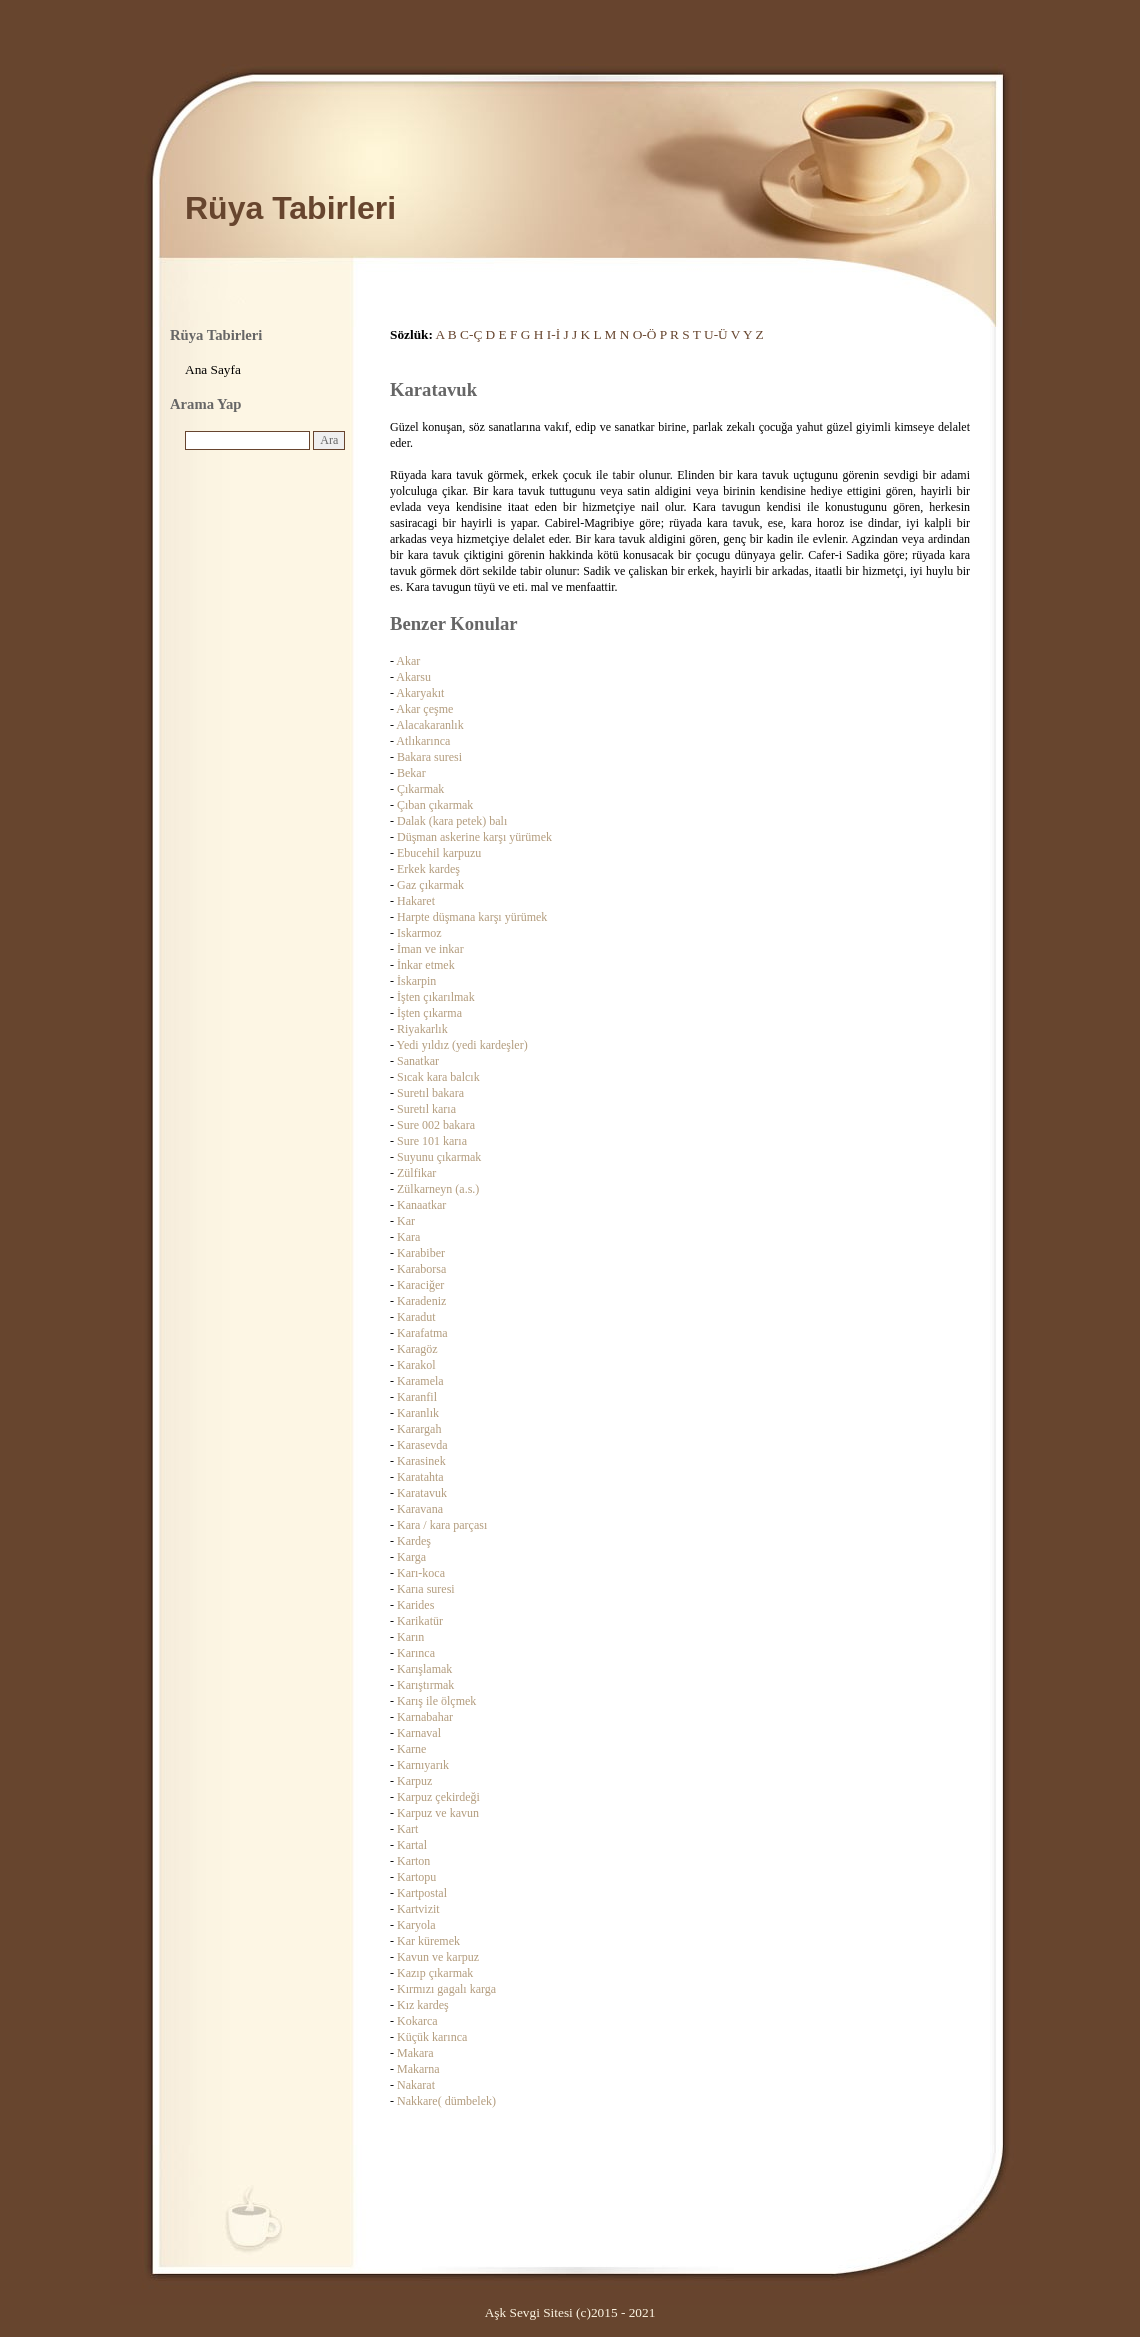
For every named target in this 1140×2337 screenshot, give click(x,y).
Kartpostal (422, 1893)
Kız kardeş (423, 2005)
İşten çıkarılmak (436, 997)
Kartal (412, 1845)
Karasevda (422, 1445)
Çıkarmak (420, 789)
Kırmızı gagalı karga (446, 1989)
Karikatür (420, 1621)
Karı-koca (421, 1573)
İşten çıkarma (429, 1013)
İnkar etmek (426, 965)
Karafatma (422, 1333)
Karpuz (414, 1781)
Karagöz (417, 1349)
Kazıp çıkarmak (435, 1973)
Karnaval (419, 1733)
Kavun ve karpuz (438, 1957)
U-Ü (716, 334)
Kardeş (414, 1541)
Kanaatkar (421, 1205)
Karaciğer (420, 1285)
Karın (410, 1637)
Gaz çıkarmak (430, 885)
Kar (406, 1221)
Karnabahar (425, 1717)
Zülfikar (416, 1173)
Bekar (411, 773)
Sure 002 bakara (436, 1125)
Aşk (495, 2312)
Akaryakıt (420, 693)
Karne (411, 1749)
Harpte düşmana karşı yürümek (472, 917)
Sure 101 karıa (432, 1141)
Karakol (416, 1365)
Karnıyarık (423, 1765)
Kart (407, 1829)
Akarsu (413, 677)
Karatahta (420, 1477)
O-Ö (645, 334)
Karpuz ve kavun (438, 1813)
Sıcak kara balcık (438, 1077)
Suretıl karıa (426, 1109)
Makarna (418, 2069)
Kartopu (416, 1877)
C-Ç (471, 334)
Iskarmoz (419, 933)
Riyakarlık (422, 1029)
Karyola (416, 1925)
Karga (411, 1557)
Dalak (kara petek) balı (452, 821)
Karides (415, 1605)
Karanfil (417, 1397)
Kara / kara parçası (442, 1525)
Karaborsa (421, 1269)
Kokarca (417, 2021)
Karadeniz (421, 1301)
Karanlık (418, 1413)
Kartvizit (418, 1909)
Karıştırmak (425, 1685)
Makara (415, 2053)
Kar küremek (428, 1941)
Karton (413, 1861)
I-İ (553, 334)
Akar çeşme (424, 709)
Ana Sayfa (213, 369)
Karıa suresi (426, 1589)
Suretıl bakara (430, 1093)
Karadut (416, 1317)
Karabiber (421, 1253)
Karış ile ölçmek (436, 1701)
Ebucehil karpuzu (439, 853)
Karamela (420, 1381)
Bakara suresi (429, 757)
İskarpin (416, 981)
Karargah (419, 1429)
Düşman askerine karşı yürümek (474, 837)
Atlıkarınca (423, 741)
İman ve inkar (430, 949)
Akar (408, 661)
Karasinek (421, 1461)
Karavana (420, 1509)
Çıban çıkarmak (435, 805)
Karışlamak (424, 1669)
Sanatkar (418, 1061)
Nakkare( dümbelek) (446, 2101)
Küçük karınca (432, 2037)
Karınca (416, 1653)
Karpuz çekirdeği (438, 1797)
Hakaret (416, 901)
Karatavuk (422, 1493)
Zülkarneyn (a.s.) (438, 1189)
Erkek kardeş (428, 869)
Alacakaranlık (429, 725)
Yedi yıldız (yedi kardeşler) (462, 1045)
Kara (408, 1237)
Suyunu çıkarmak (439, 1157)
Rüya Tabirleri (290, 208)
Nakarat (416, 2085)
